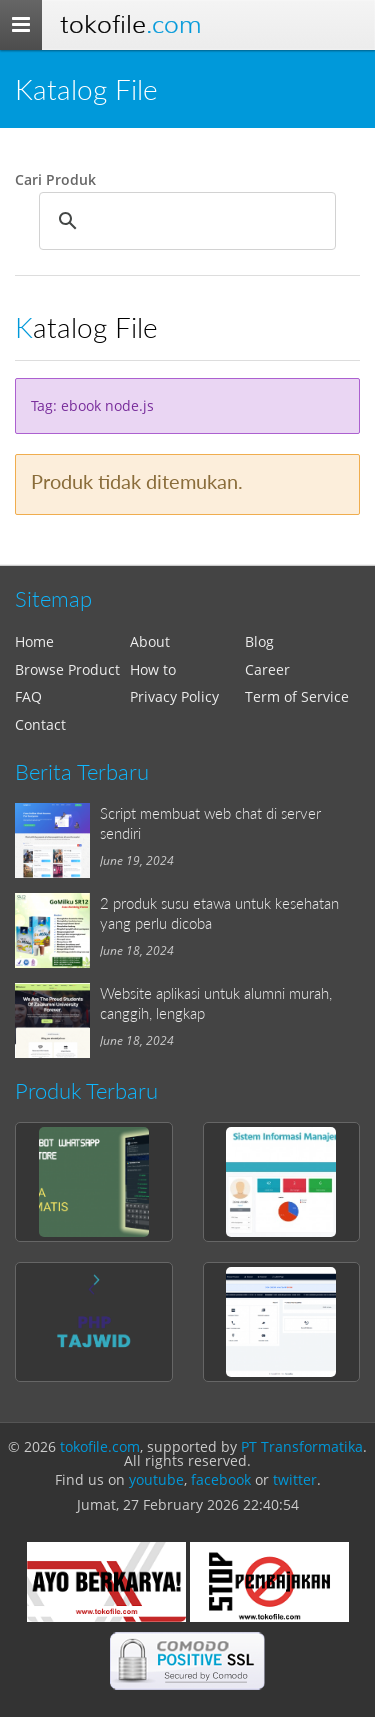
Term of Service (297, 696)
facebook (221, 1479)
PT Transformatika (302, 1446)
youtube (156, 1479)
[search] (184, 221)
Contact (40, 724)
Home (34, 641)
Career (267, 669)
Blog (259, 641)
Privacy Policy (174, 696)
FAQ (28, 696)
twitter (295, 1479)
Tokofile (130, 24)
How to (153, 669)
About (150, 641)
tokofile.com (100, 1446)
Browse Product (67, 669)
